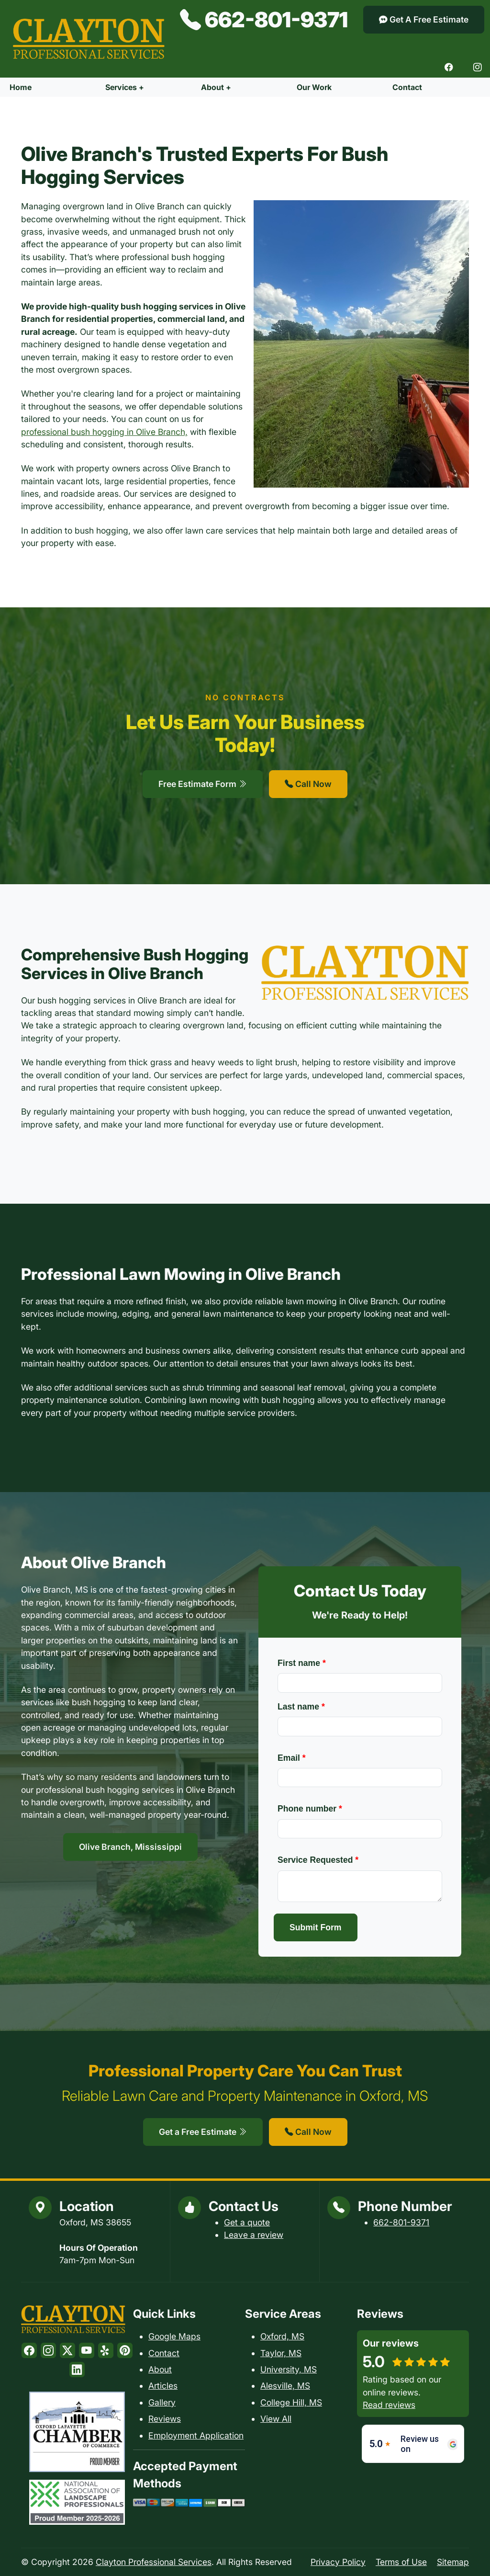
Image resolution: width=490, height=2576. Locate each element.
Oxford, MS (282, 2336)
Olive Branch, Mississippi (130, 1847)
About (160, 2369)
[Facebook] (449, 67)
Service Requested (318, 1860)
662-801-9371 (264, 20)
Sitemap (453, 2562)
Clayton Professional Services (154, 2562)
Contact (407, 87)
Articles (163, 2386)
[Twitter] (67, 2350)
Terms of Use (401, 2562)
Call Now (308, 784)
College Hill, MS (291, 2402)
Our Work (314, 87)
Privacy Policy (338, 2562)
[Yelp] (105, 2350)
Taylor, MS (280, 2353)
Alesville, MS (285, 2386)
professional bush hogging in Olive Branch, (104, 432)
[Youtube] (86, 2350)
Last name (301, 1706)
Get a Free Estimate (203, 2132)
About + (216, 87)
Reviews (164, 2419)
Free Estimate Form (202, 784)
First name (302, 1663)
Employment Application (196, 2435)
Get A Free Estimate (423, 19)
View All (275, 2419)
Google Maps (174, 2336)
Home (21, 87)
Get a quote (247, 2222)
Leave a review (253, 2235)
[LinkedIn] (77, 2369)
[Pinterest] (125, 2350)
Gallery (162, 2402)
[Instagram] (477, 67)
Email (292, 1758)
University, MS (288, 2369)
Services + (124, 87)
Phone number (310, 1808)
